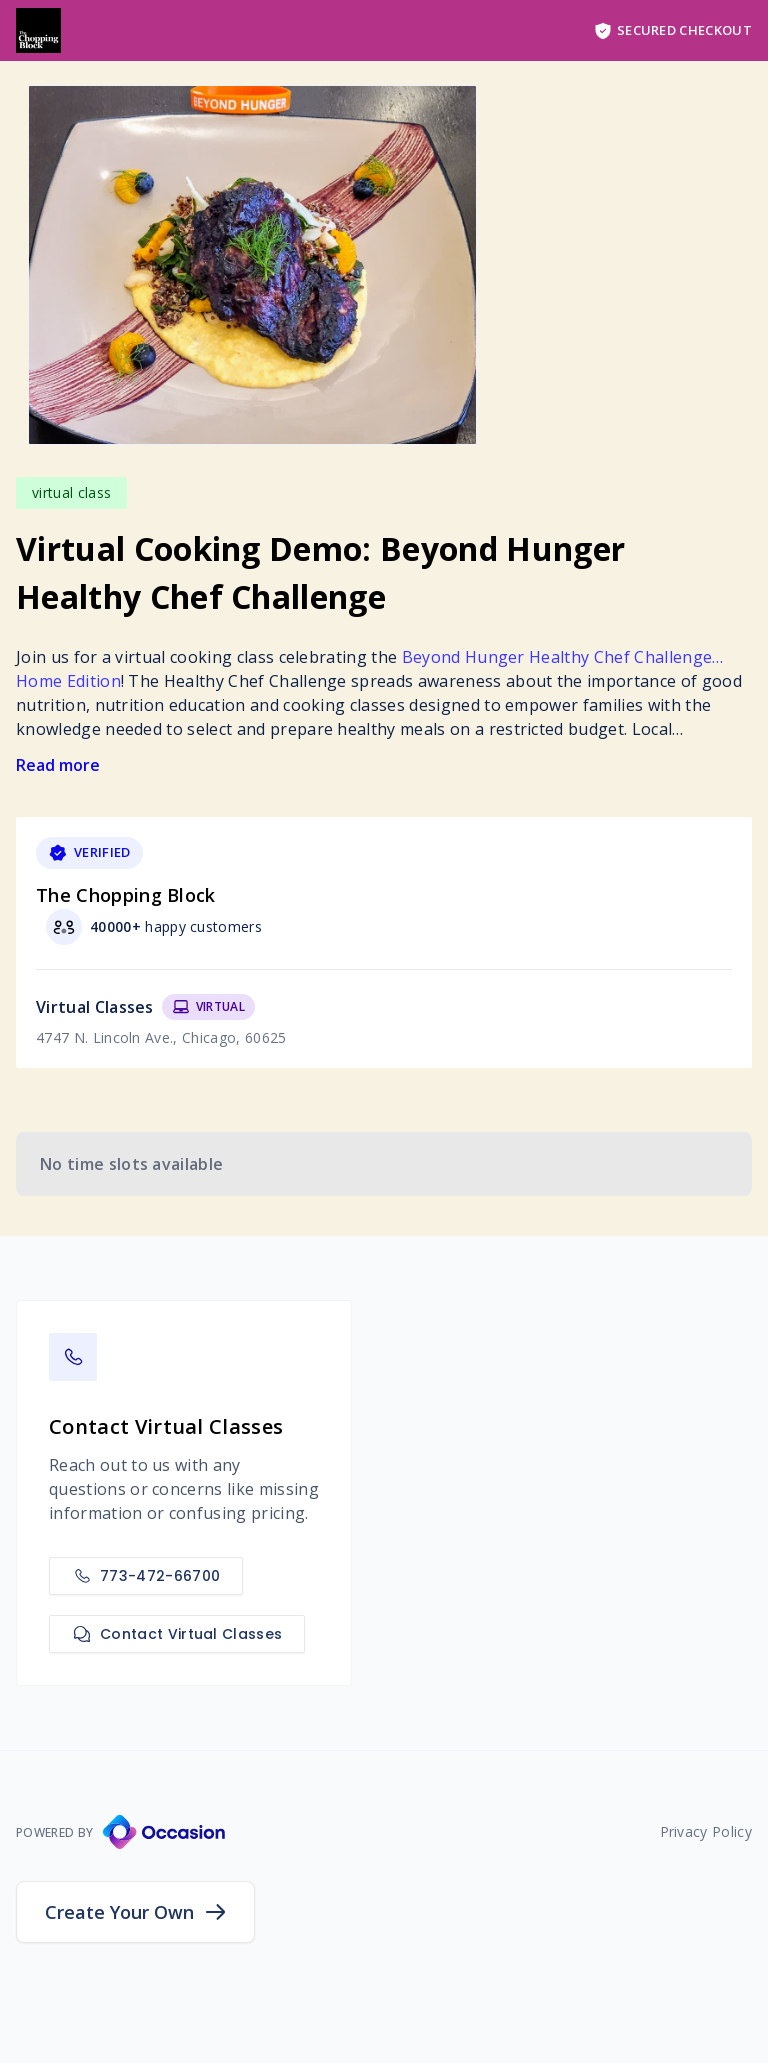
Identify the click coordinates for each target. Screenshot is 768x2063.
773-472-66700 (146, 1576)
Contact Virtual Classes (177, 1634)
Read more (58, 765)
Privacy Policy (706, 1831)
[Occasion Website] (164, 1832)
